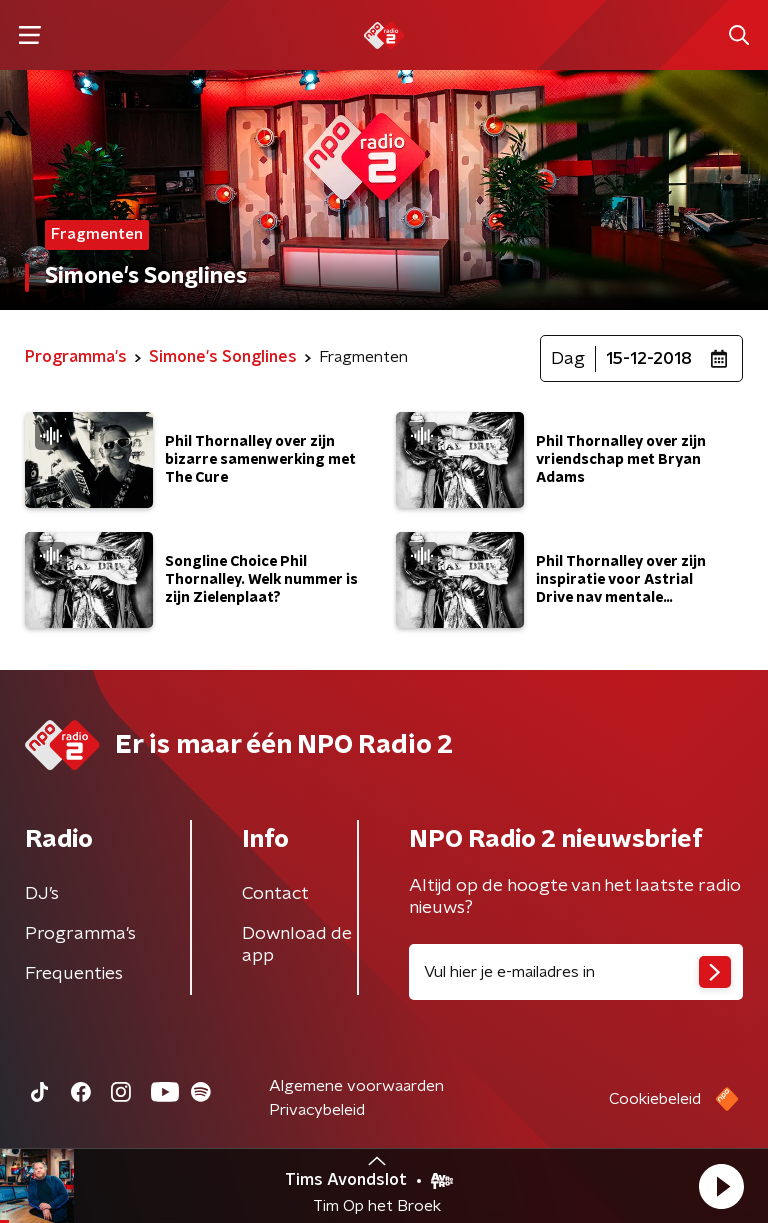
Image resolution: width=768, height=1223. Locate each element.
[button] (721, 1186)
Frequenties (74, 974)
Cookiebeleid (655, 1099)
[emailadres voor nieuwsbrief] (576, 972)
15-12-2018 (649, 359)
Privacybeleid (317, 1110)
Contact (275, 894)
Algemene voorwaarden (356, 1086)
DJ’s (42, 894)
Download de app (297, 945)
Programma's (80, 934)
